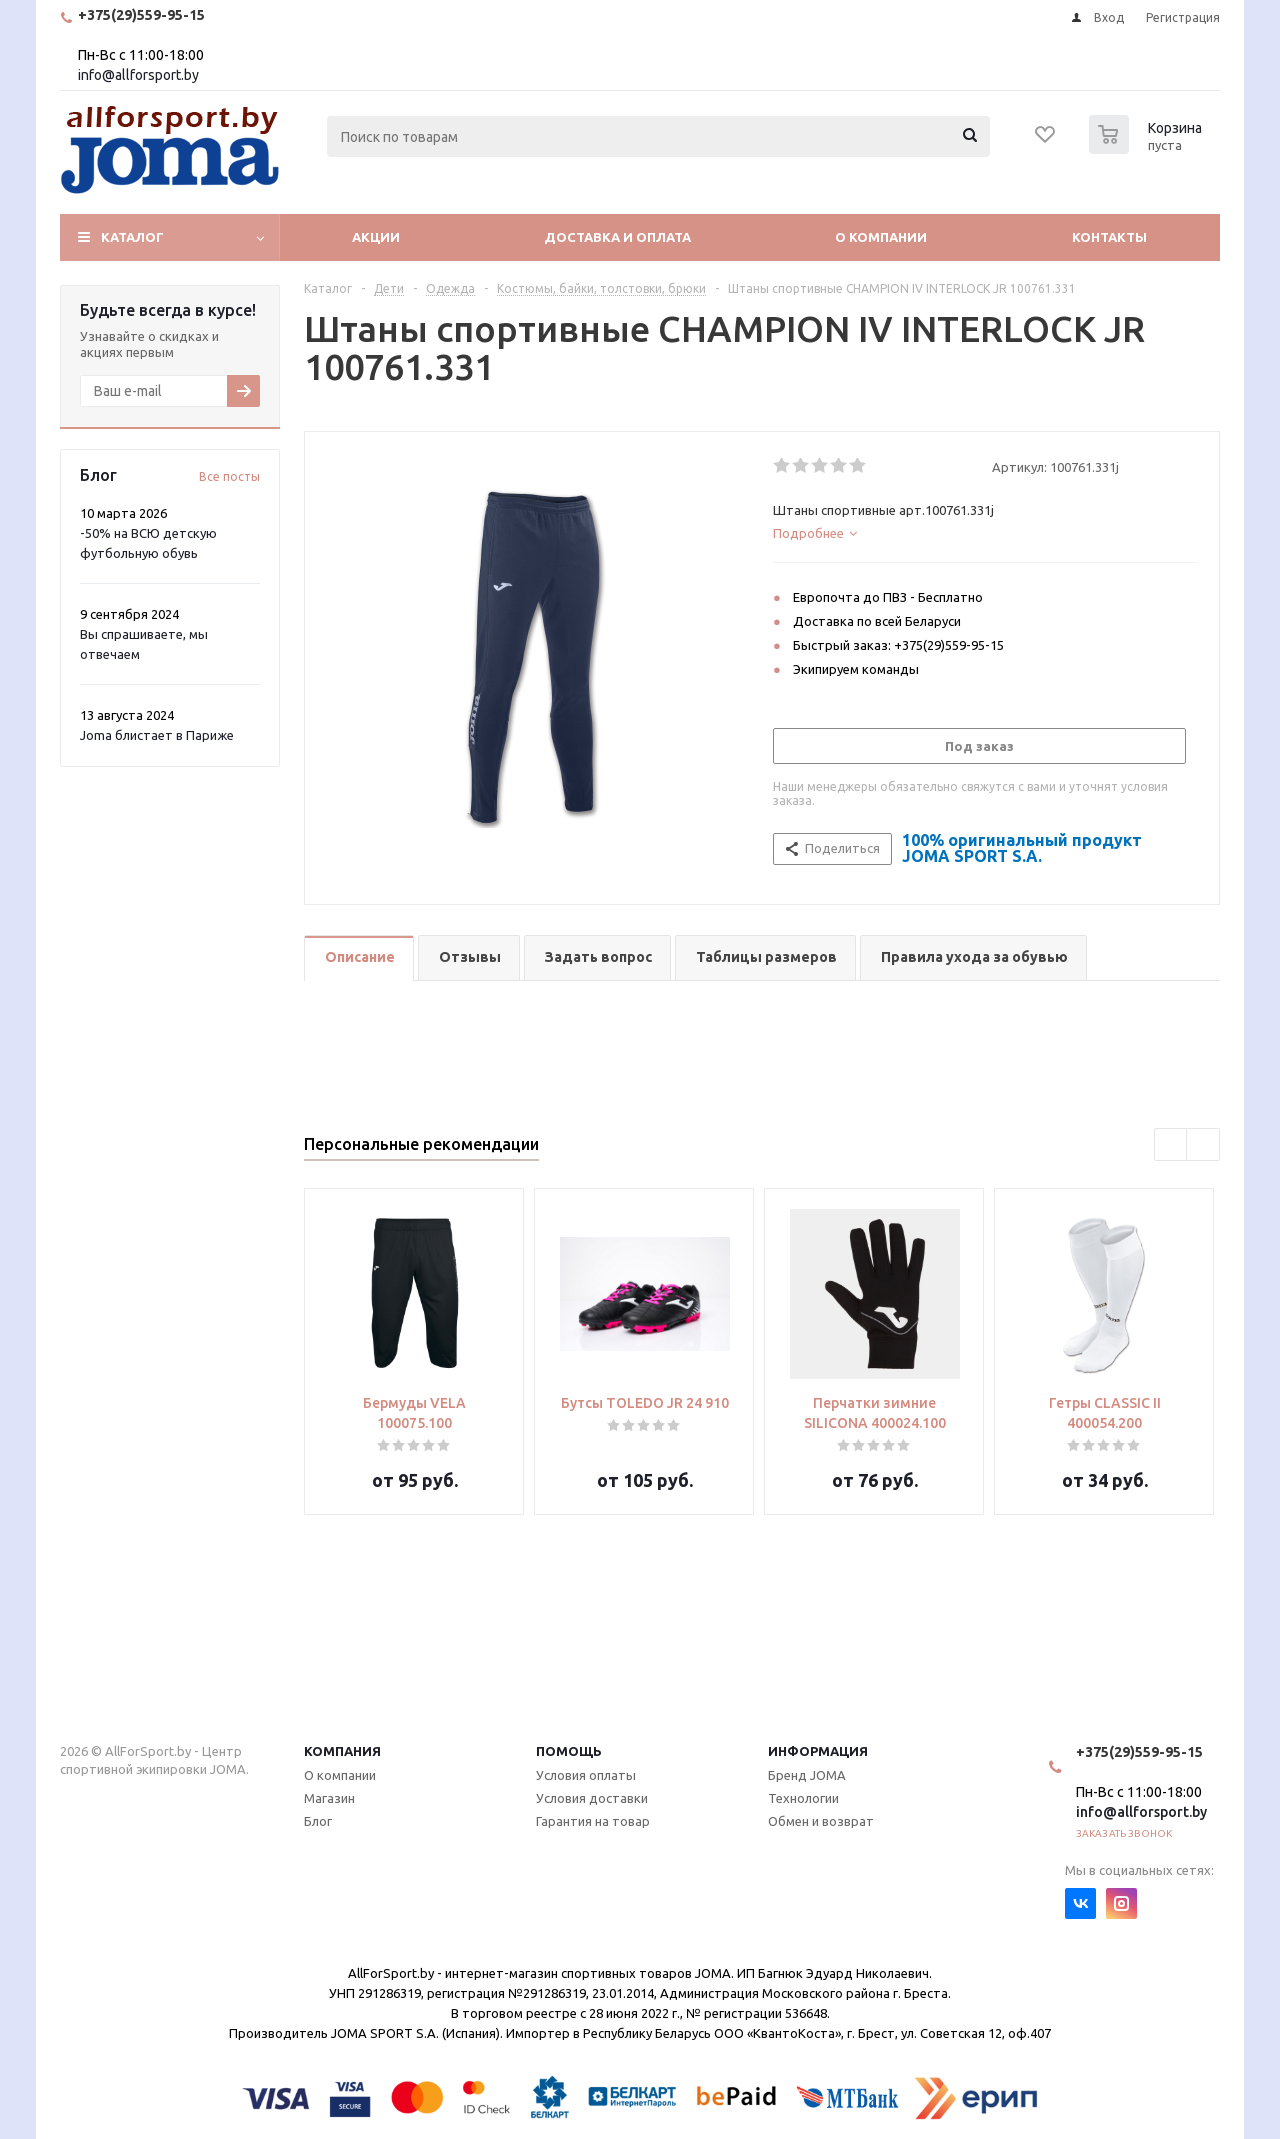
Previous (1171, 1145)
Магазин (329, 1798)
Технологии (803, 1798)
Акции (376, 237)
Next (1203, 1145)
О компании (881, 237)
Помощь (569, 1751)
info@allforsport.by (138, 75)
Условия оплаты (586, 1775)
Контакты (1109, 237)
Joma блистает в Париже (157, 735)
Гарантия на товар (593, 1821)
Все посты (229, 476)
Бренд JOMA (807, 1775)
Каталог (132, 237)
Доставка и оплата (617, 237)
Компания (342, 1751)
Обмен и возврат (821, 1821)
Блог (318, 1821)
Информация (818, 1751)
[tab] (985, 533)
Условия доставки (592, 1798)
